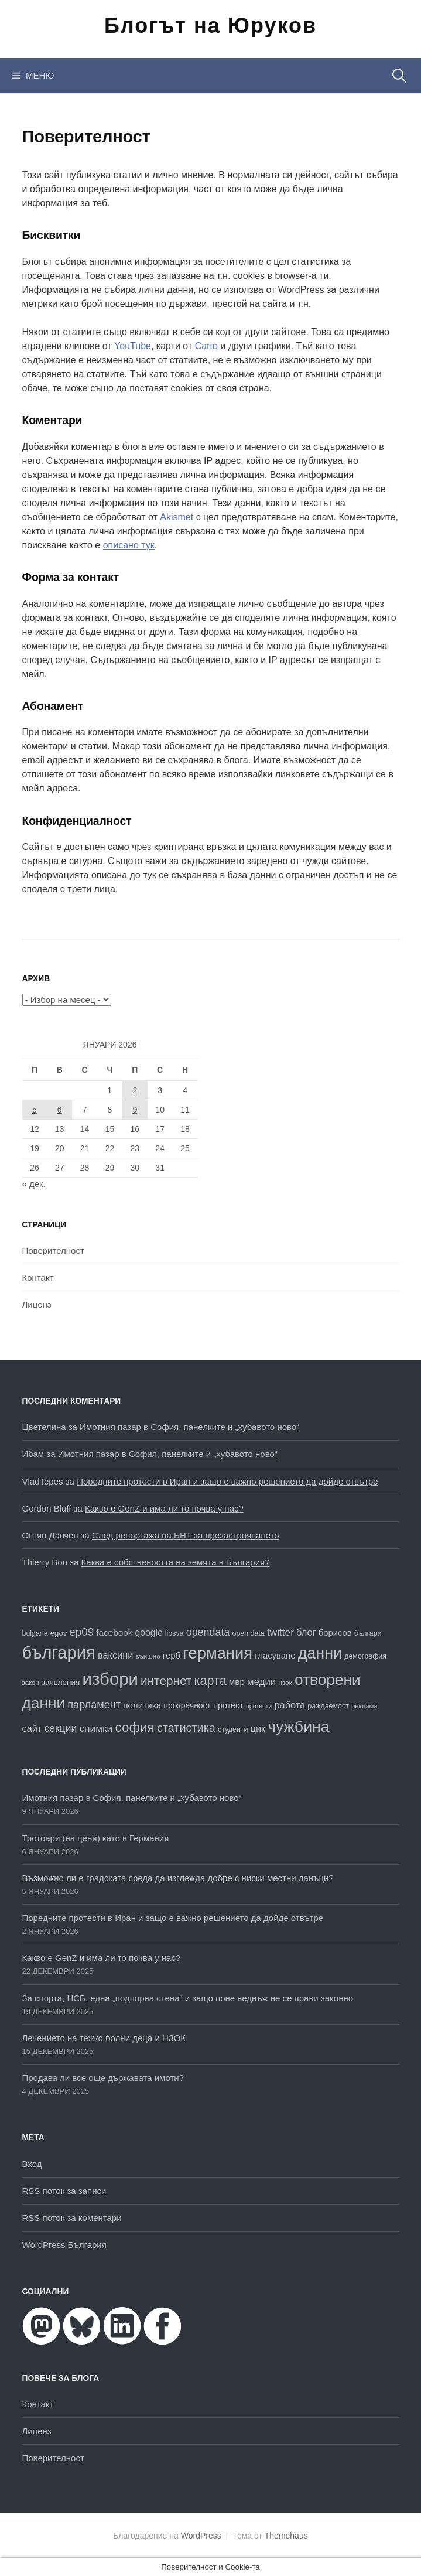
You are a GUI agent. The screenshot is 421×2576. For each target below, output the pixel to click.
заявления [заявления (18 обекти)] (61, 1682)
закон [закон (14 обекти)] (30, 1682)
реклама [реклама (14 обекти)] (364, 1706)
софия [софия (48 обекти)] (134, 1727)
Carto (206, 346)
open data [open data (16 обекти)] (248, 1633)
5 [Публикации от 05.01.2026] (34, 1109)
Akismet (176, 517)
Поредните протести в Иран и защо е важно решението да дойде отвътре (227, 1481)
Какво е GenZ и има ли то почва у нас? (164, 1508)
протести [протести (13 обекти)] (259, 1706)
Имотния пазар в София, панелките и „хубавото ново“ (189, 1427)
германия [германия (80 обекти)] (217, 1653)
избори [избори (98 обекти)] (110, 1678)
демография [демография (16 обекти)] (365, 1656)
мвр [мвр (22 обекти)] (237, 1682)
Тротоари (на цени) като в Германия (95, 1838)
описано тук (129, 545)
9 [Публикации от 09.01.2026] (134, 1109)
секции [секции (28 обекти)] (61, 1728)
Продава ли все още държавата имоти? (103, 2078)
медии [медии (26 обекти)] (261, 1681)
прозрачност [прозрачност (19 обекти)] (187, 1705)
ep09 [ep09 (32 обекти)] (81, 1632)
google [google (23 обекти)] (148, 1632)
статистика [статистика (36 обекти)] (186, 1727)
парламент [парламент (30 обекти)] (94, 1705)
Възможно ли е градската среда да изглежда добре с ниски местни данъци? (178, 1878)
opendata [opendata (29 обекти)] (208, 1632)
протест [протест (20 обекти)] (228, 1705)
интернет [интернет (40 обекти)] (166, 1680)
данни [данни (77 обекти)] (320, 1653)
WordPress (201, 2535)
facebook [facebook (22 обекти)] (114, 1632)
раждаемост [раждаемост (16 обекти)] (327, 1706)
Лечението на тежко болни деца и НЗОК (104, 2038)
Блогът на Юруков (210, 25)
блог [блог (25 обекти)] (306, 1632)
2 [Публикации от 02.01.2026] (134, 1090)
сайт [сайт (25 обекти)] (32, 1728)
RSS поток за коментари (72, 2218)
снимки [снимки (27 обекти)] (95, 1728)
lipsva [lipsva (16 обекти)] (174, 1633)
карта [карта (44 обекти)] (210, 1680)
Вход (32, 2164)
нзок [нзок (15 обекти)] (285, 1682)
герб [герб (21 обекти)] (171, 1655)
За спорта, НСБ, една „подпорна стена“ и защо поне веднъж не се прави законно (188, 1998)
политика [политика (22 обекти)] (142, 1705)
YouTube (132, 346)
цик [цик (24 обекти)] (258, 1728)
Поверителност (53, 1250)
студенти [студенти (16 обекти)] (233, 1729)
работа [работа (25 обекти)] (289, 1705)
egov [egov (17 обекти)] (58, 1633)
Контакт (38, 1277)
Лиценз (37, 1304)
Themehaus (286, 2535)
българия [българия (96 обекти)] (58, 1652)
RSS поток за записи (64, 2191)
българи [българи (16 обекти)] (368, 1633)
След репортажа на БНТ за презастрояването (185, 1535)
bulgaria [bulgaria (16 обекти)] (35, 1633)
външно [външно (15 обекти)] (148, 1656)
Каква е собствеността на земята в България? (175, 1562)
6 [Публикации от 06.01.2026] (59, 1109)
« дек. (34, 1184)
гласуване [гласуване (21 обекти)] (275, 1655)
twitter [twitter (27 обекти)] (280, 1632)
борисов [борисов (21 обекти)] (335, 1632)
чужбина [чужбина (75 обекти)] (298, 1726)
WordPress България (64, 2245)
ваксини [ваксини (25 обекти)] (115, 1655)
